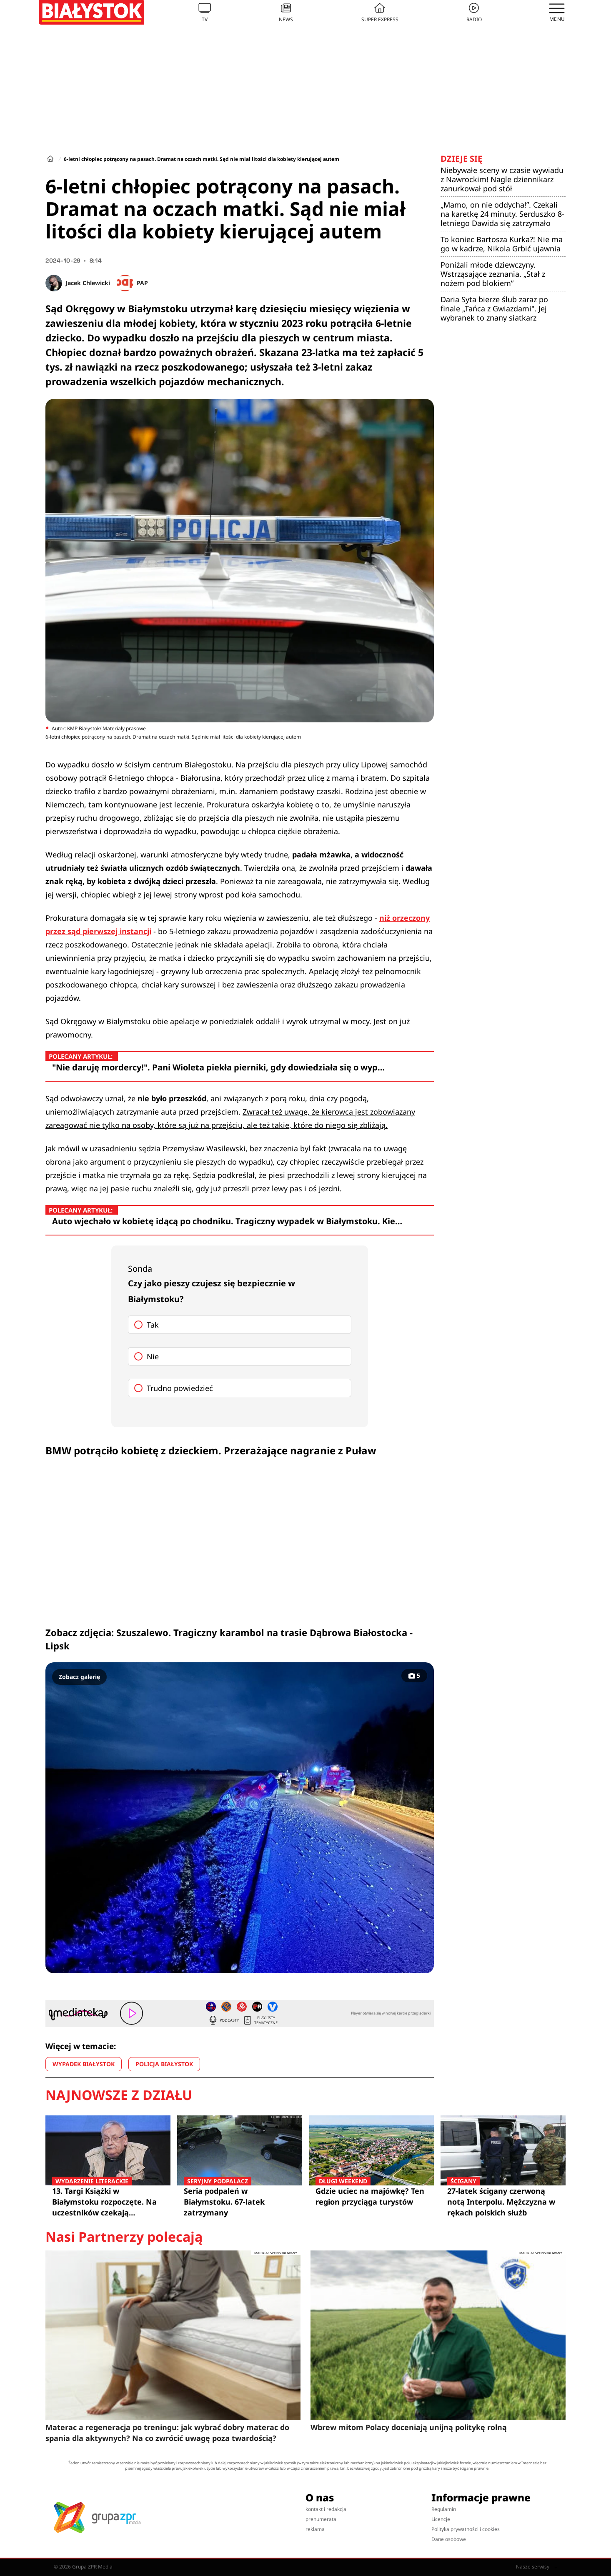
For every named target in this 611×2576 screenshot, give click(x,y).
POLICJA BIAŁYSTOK (164, 2064)
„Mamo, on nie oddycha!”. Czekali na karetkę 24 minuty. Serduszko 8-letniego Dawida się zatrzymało (502, 214)
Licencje (440, 2519)
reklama (315, 2529)
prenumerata (321, 2519)
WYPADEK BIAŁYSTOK (84, 2064)
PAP (142, 283)
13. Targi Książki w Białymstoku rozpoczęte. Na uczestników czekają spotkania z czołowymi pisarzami (108, 2201)
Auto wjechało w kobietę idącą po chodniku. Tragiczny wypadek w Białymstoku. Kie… (227, 1221)
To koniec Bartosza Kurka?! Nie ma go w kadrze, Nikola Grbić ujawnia (502, 244)
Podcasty (223, 2020)
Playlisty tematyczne (260, 2020)
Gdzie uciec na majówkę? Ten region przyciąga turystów (371, 2196)
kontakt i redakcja (326, 2509)
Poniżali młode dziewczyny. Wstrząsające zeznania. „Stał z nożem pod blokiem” (493, 274)
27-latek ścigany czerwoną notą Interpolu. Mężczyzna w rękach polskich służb (503, 2201)
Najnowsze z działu (118, 2095)
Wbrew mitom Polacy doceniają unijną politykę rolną (409, 2427)
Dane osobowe (448, 2539)
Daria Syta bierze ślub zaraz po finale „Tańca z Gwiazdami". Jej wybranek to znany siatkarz (494, 308)
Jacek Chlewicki (87, 283)
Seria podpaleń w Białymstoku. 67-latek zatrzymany (239, 2201)
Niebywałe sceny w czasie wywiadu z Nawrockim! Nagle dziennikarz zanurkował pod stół (502, 179)
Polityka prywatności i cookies (465, 2529)
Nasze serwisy (536, 2566)
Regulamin (443, 2509)
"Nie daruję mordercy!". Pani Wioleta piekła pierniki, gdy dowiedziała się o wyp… (218, 1067)
